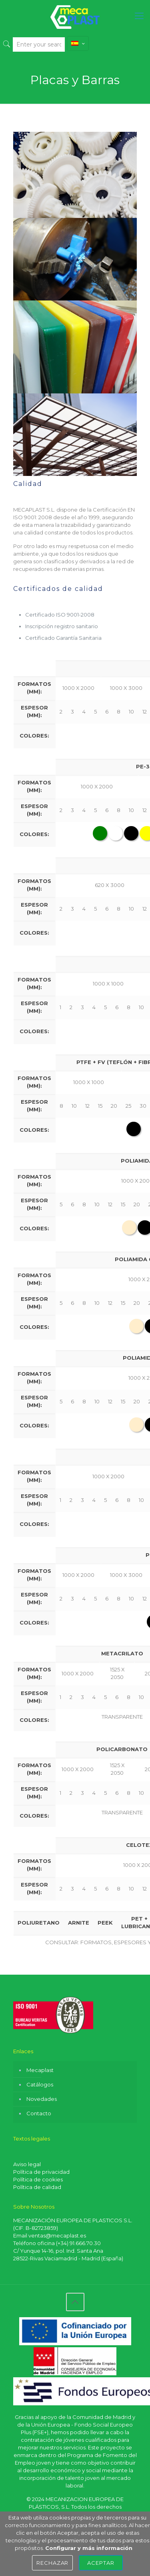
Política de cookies (38, 2179)
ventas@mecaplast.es (57, 2235)
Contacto (38, 2113)
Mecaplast (40, 2070)
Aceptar (100, 2563)
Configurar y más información (88, 2548)
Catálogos (39, 2084)
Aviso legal (27, 2164)
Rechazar (52, 2563)
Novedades (41, 2099)
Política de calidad (37, 2187)
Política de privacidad (41, 2172)
